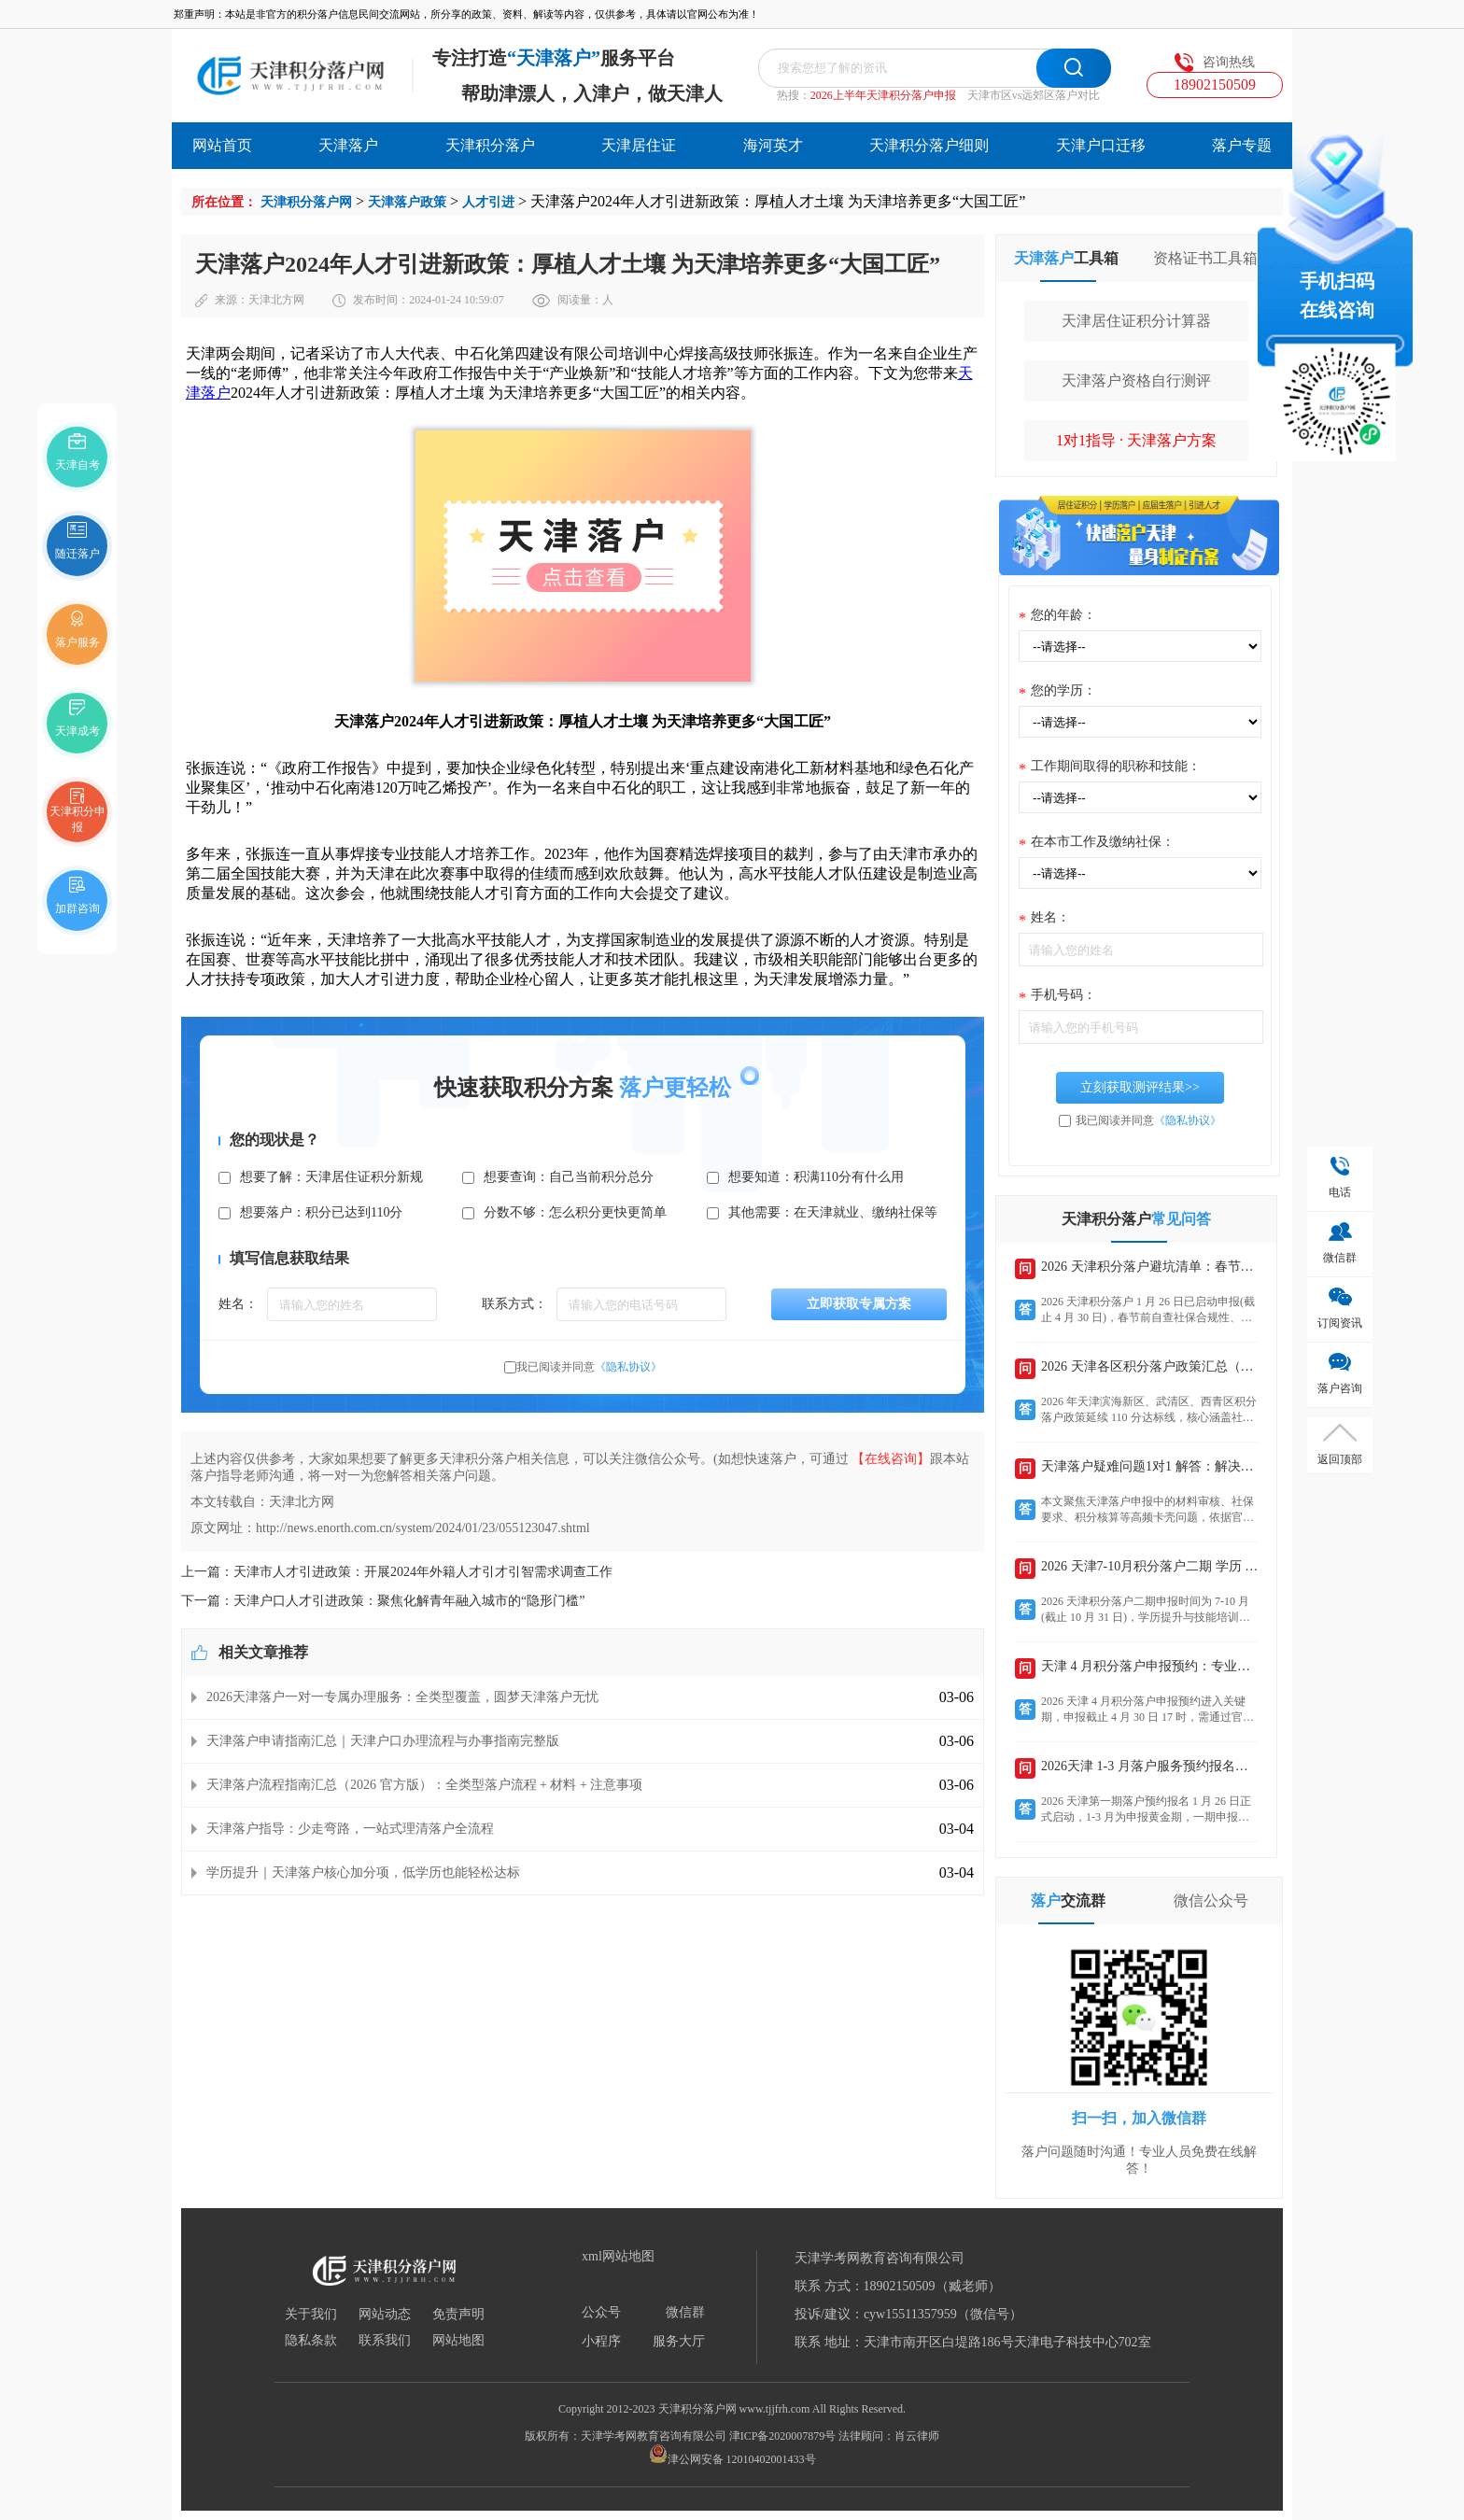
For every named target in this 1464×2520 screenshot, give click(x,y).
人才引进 (488, 202)
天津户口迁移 (1101, 145)
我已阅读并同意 (589, 1366)
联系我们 (385, 2340)
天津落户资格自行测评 (1136, 380)
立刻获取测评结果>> (1140, 1087)
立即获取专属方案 (859, 1304)
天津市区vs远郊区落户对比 (1034, 95)
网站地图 (458, 2340)
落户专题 (1242, 145)
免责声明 (458, 2314)
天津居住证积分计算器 (1136, 321)
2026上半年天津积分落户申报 (883, 95)
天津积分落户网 (306, 202)
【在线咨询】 (891, 1459)
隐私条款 (311, 2340)
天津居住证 (638, 145)
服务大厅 (679, 2341)
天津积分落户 (490, 145)
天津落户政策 (407, 202)
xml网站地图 (618, 2256)
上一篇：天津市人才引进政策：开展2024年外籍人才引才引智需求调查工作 (396, 1572)
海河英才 (773, 145)
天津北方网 (276, 299)
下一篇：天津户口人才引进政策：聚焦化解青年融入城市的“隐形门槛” (382, 1601)
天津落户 (348, 145)
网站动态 (385, 2314)
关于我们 (311, 2314)
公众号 (601, 2312)
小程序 (601, 2341)
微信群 (685, 2312)
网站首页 (222, 145)
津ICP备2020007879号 (783, 2436)
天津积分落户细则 (929, 145)
